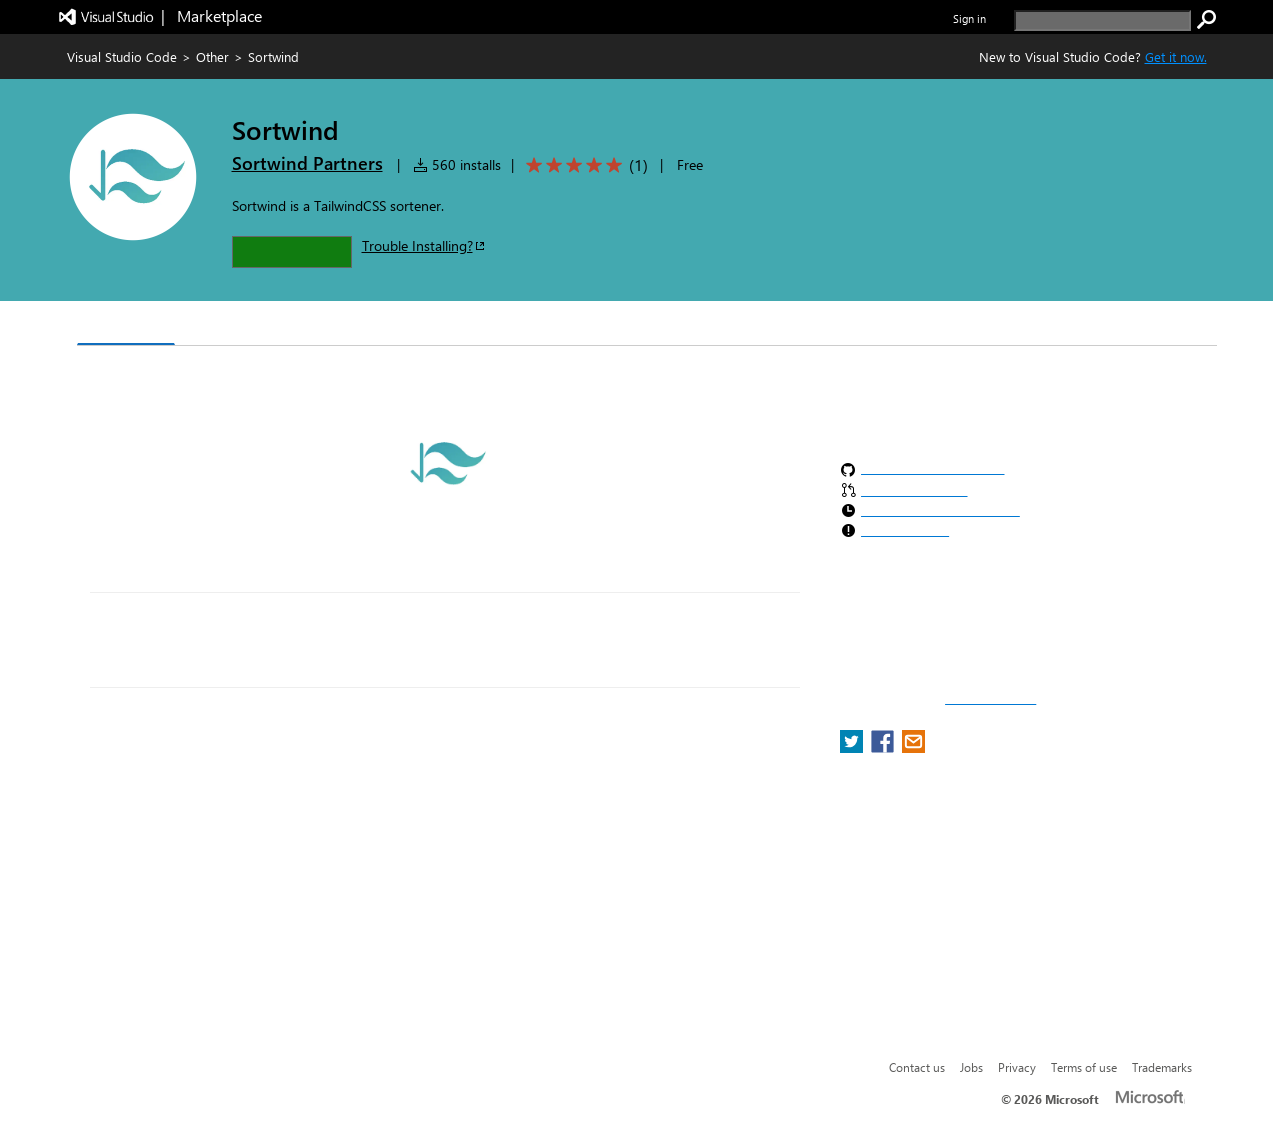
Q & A (354, 325)
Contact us (917, 1067)
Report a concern (990, 699)
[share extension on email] (913, 747)
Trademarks (1162, 1067)
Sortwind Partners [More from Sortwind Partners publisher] (307, 163)
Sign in (969, 18)
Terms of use (1084, 1067)
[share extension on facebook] (884, 747)
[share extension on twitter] (853, 747)
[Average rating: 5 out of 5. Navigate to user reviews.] (583, 165)
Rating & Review (465, 325)
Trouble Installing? (424, 245)
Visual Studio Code (122, 56)
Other (212, 56)
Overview (126, 324)
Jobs (971, 1067)
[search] (1102, 20)
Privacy (1017, 1067)
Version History (246, 325)
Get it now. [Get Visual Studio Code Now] (1176, 56)
